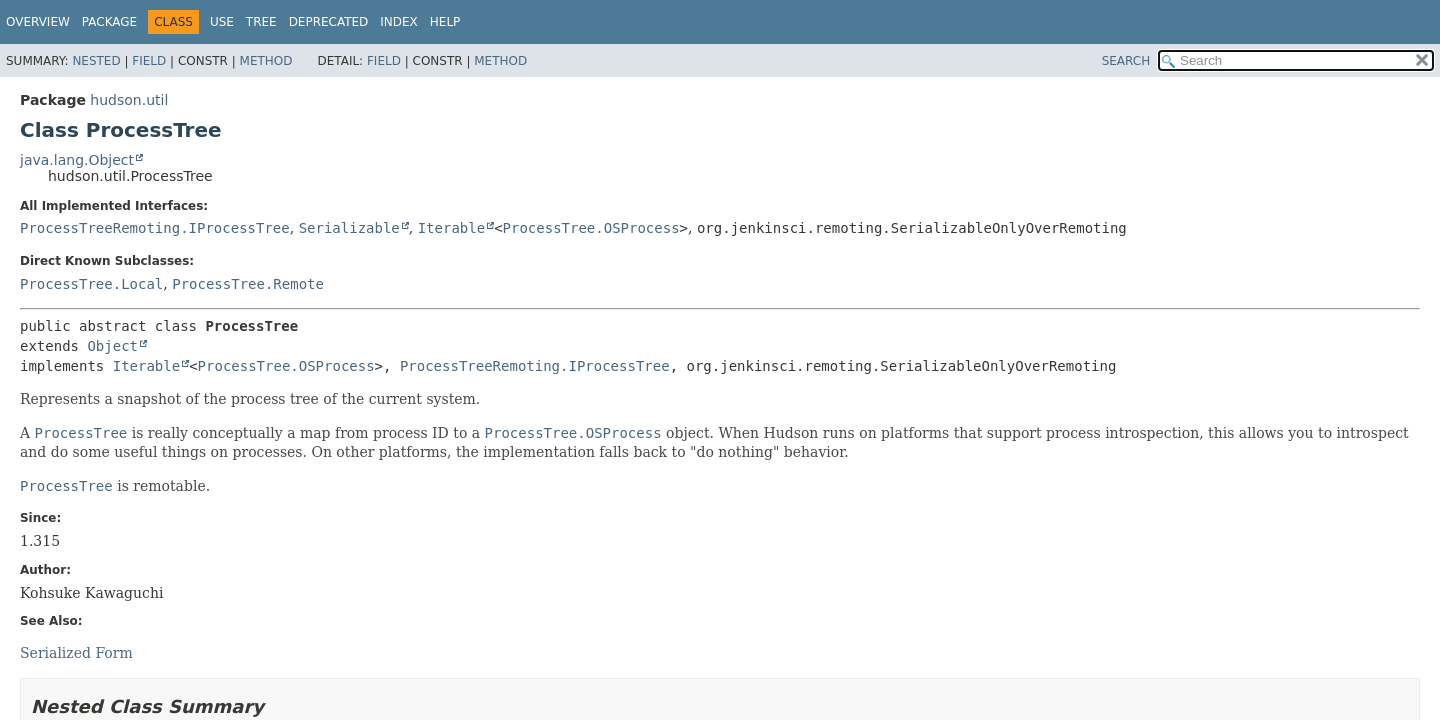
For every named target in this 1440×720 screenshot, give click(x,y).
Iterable (451, 228)
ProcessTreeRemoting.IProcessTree (155, 228)
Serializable (349, 228)
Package (109, 22)
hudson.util (129, 100)
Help (445, 22)
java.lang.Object (77, 160)
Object (112, 346)
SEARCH (1126, 61)
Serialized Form (76, 653)
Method (266, 61)
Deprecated (329, 22)
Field (149, 61)
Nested (96, 61)
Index (399, 22)
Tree (261, 22)
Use (222, 22)
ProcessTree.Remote (248, 284)
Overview (38, 22)
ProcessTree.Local (91, 284)
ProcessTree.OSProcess (591, 228)
